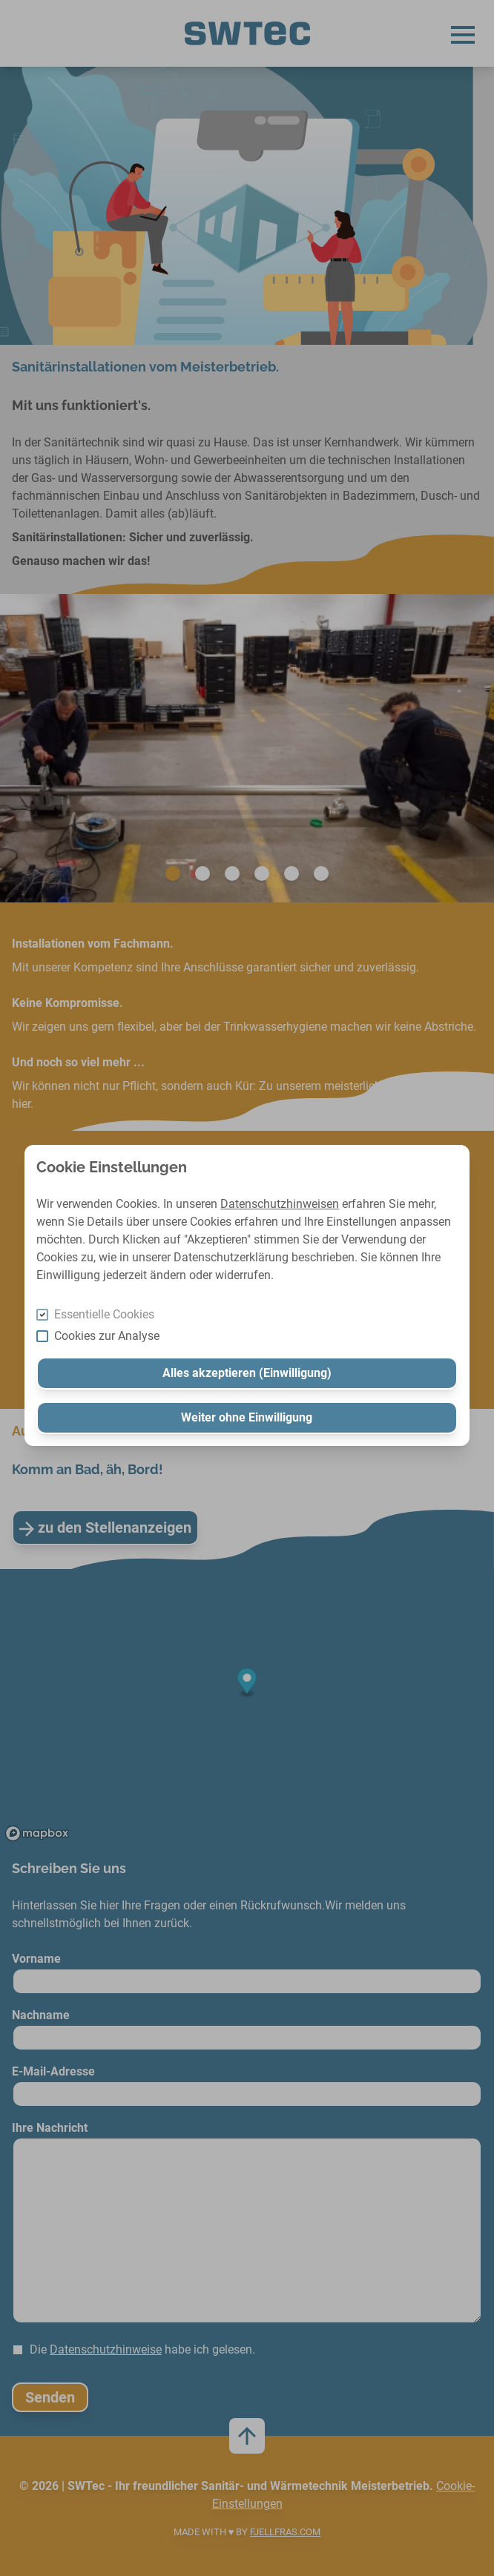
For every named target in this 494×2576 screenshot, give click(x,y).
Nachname (41, 2015)
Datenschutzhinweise (106, 2349)
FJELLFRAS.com (285, 2531)
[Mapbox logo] (37, 1833)
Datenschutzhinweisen (279, 1204)
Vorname (36, 1959)
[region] (247, 1708)
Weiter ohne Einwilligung (246, 1417)
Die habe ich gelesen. (142, 2349)
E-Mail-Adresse (53, 2071)
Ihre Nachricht (50, 2128)
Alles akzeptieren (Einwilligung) (247, 1373)
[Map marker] (247, 1683)
